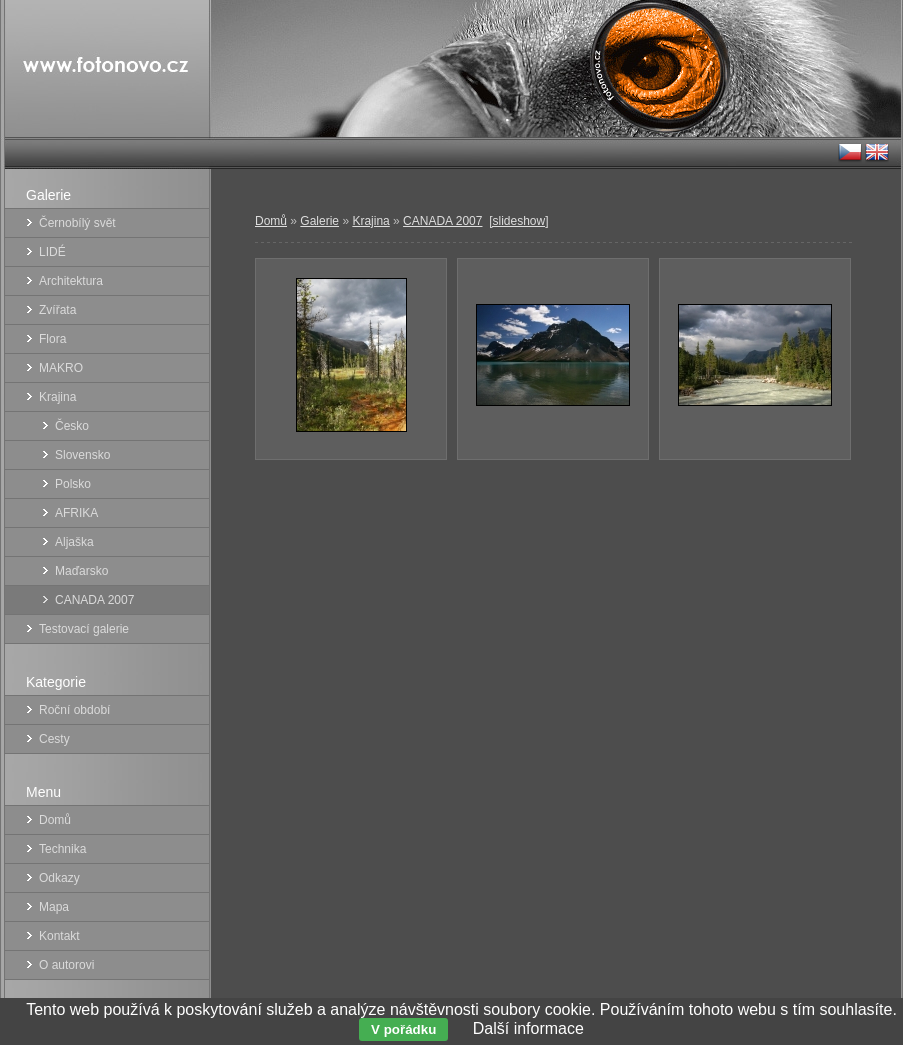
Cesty (54, 739)
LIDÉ (52, 252)
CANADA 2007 (442, 221)
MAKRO (61, 368)
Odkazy (59, 878)
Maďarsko (81, 571)
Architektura (71, 281)
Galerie (319, 221)
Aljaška (74, 542)
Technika (62, 849)
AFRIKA (76, 513)
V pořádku (403, 1029)
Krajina (370, 221)
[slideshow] (518, 221)
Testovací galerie (84, 629)
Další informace (528, 1028)
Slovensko (82, 455)
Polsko (73, 484)
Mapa (54, 907)
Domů (271, 221)
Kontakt (59, 936)
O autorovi (66, 965)
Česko (72, 426)
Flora (52, 339)
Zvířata (57, 310)
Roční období (74, 710)
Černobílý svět (77, 223)
